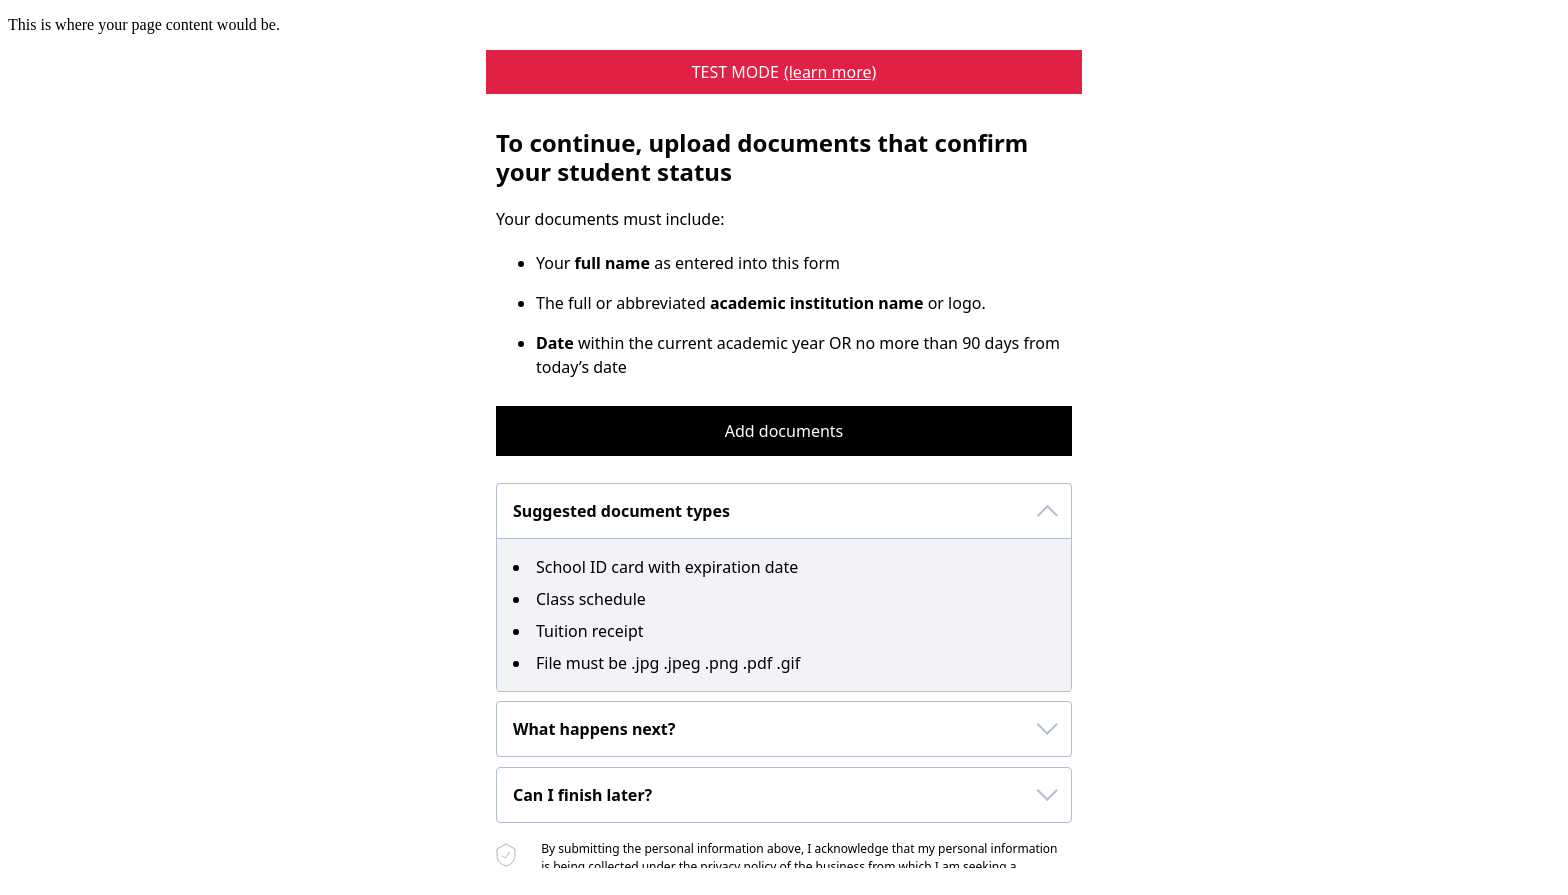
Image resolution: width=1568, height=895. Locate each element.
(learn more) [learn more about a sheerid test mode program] (830, 72)
